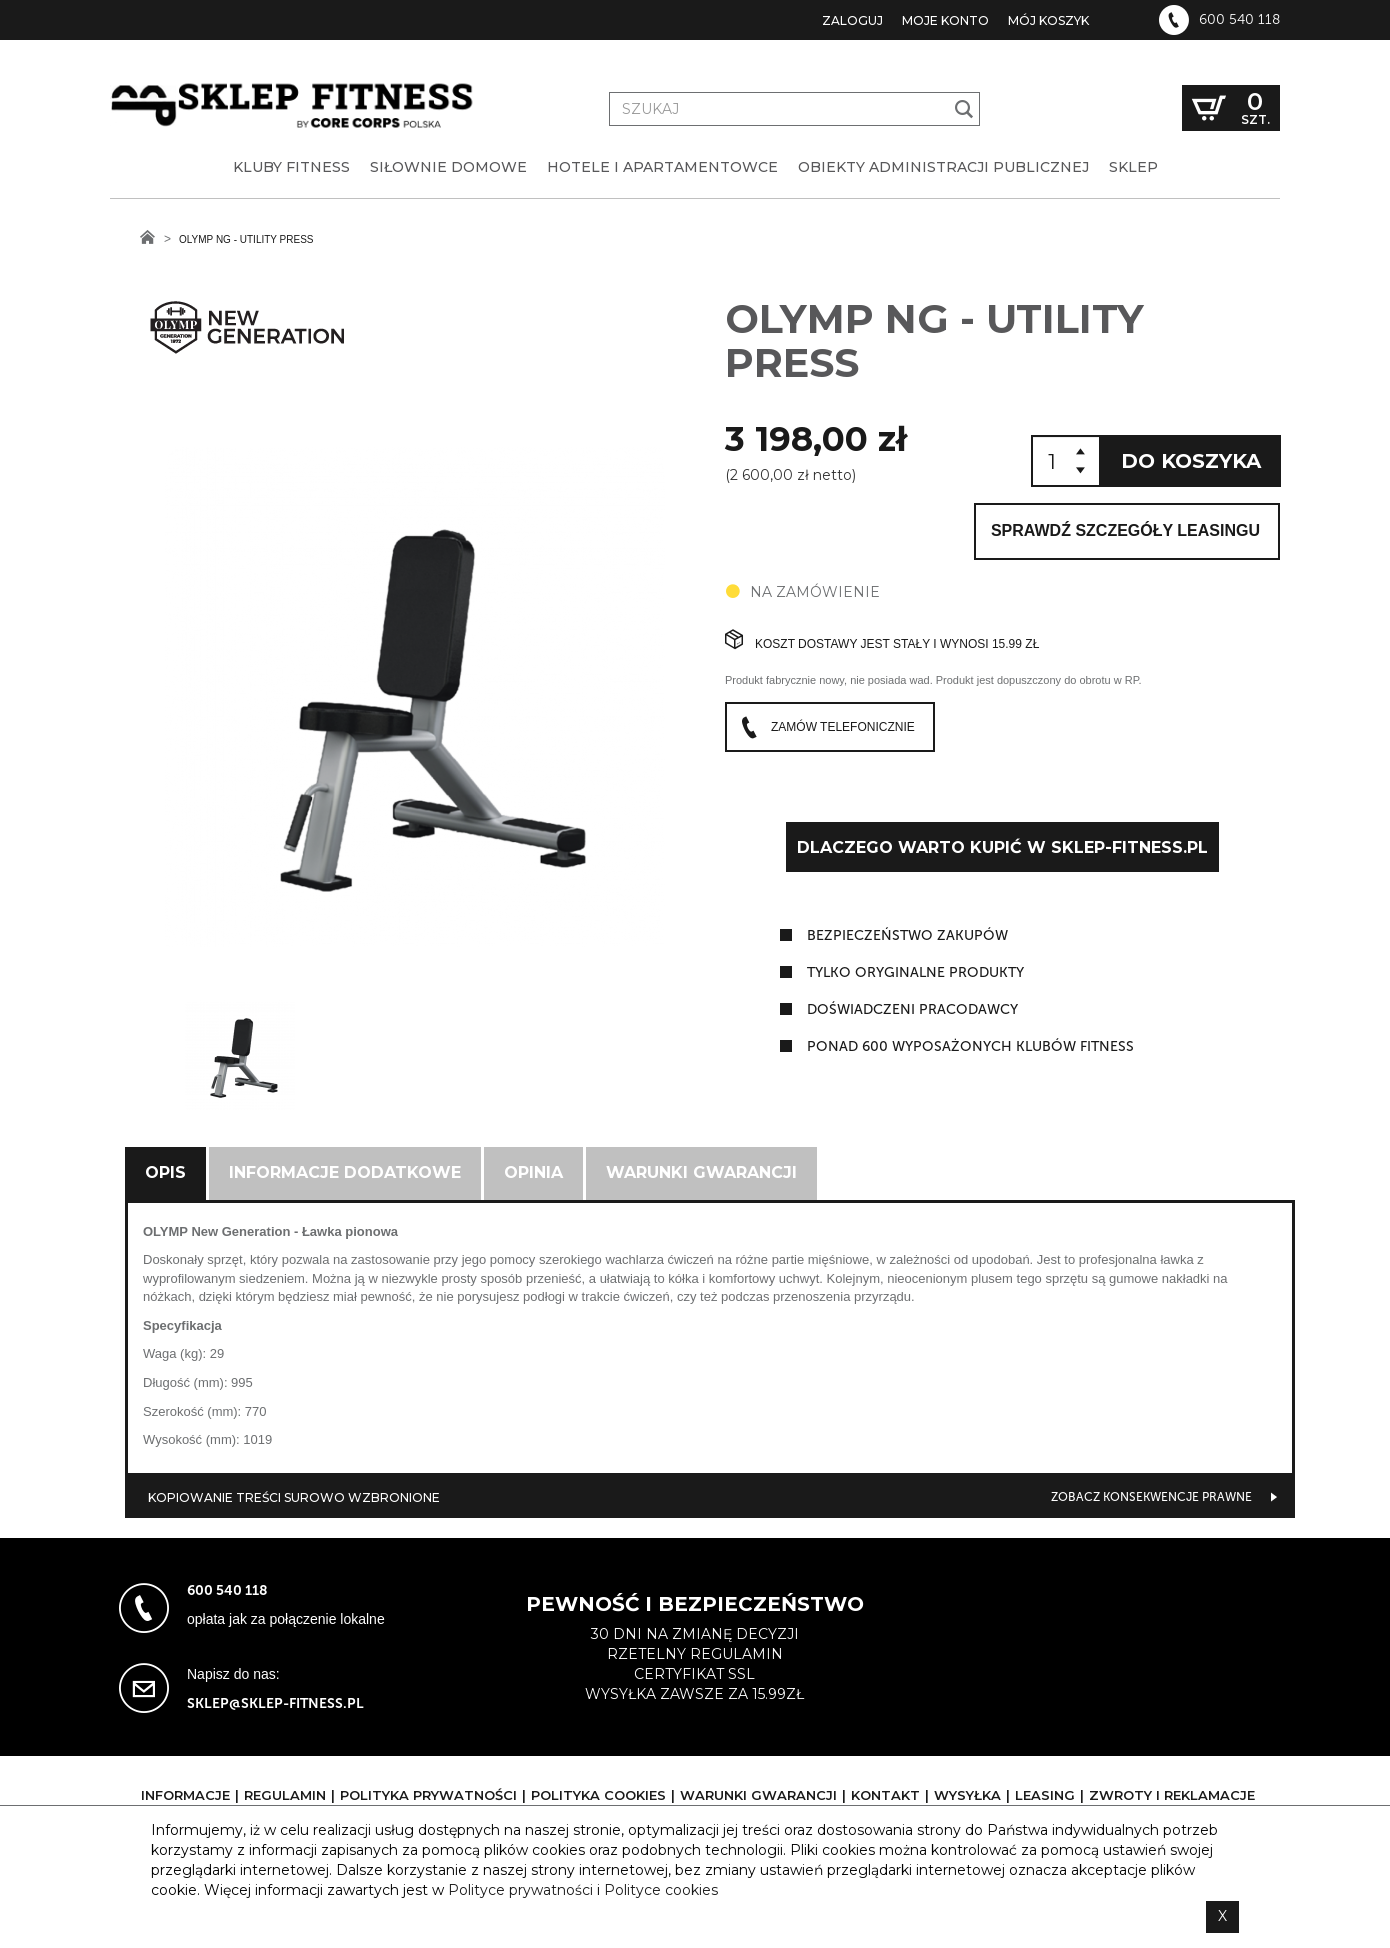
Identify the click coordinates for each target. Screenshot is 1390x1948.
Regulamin (285, 1795)
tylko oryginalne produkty (915, 972)
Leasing (1045, 1795)
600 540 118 (1239, 20)
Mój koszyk (1048, 20)
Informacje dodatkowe (345, 1172)
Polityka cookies (598, 1795)
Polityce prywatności (520, 1890)
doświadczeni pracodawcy (912, 1009)
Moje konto (945, 20)
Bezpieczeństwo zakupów (907, 935)
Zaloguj (852, 20)
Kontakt (885, 1795)
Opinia (533, 1172)
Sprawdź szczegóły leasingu (1125, 530)
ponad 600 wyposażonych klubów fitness (970, 1046)
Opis (165, 1172)
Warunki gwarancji (701, 1172)
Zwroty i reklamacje (1172, 1795)
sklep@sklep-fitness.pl (275, 1703)
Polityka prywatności (428, 1795)
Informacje (185, 1795)
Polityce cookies (661, 1890)
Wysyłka (967, 1795)
